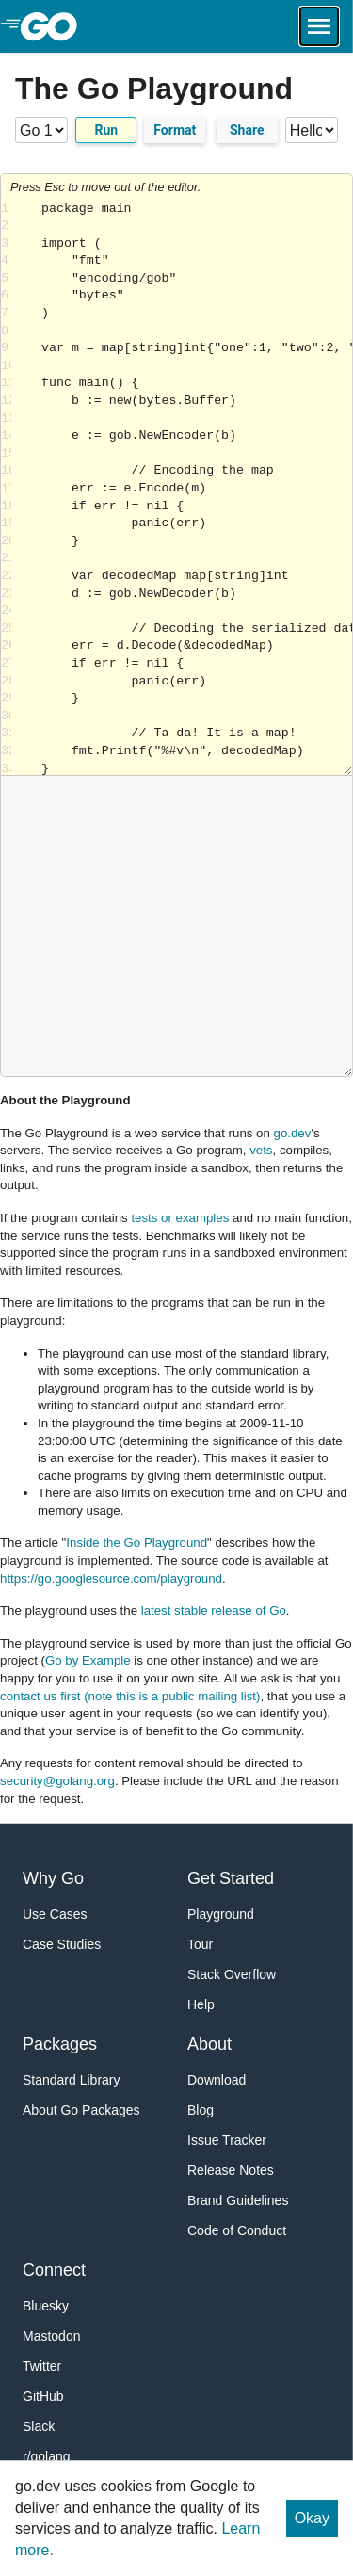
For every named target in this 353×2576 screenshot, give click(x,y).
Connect (54, 2270)
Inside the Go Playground (136, 1543)
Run (106, 129)
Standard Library (71, 2079)
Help (201, 2004)
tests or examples (180, 1218)
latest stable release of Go (213, 1610)
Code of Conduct (236, 2230)
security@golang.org (57, 1781)
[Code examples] (311, 130)
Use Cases (55, 1914)
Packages (60, 2044)
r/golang (47, 2456)
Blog (200, 2109)
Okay (312, 2518)
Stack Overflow (231, 1974)
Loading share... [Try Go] (181, 488)
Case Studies (62, 1944)
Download (216, 2079)
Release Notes (230, 2170)
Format (174, 129)
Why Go (53, 1878)
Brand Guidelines (237, 2200)
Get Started (230, 1878)
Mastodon (51, 2335)
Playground (220, 1914)
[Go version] (41, 130)
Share (247, 129)
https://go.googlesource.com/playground (111, 1578)
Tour (200, 1944)
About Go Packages (81, 2109)
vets (260, 1150)
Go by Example (88, 1660)
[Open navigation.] (319, 26)
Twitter (42, 2366)
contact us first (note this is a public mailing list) (130, 1696)
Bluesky (46, 2305)
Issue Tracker (226, 2140)
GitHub (43, 2396)
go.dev (293, 1133)
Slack (39, 2426)
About (209, 2044)
